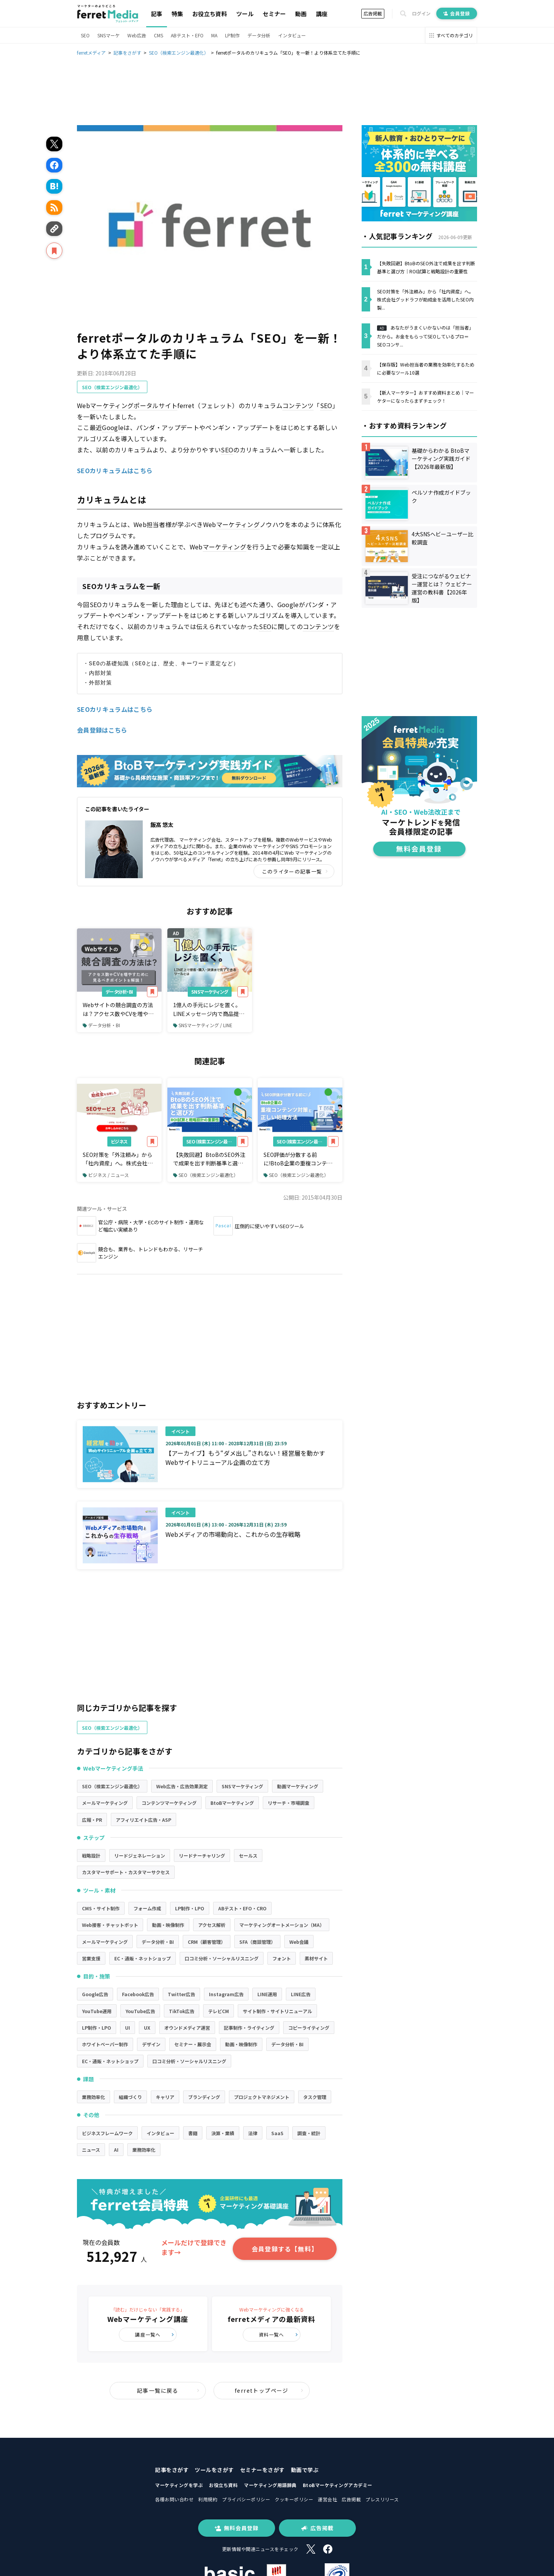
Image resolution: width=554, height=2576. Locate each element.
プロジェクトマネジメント (261, 2097)
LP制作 (232, 35)
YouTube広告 (140, 2011)
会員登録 (456, 13)
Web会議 (299, 1941)
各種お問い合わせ (174, 2499)
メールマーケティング (105, 1802)
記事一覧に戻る (168, 2390)
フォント (281, 1958)
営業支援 (91, 1958)
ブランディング (204, 2097)
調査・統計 (308, 2133)
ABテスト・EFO (187, 35)
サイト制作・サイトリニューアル (277, 2011)
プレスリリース (382, 2499)
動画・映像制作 (168, 1925)
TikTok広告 (181, 2011)
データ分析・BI (119, 991)
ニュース (91, 2149)
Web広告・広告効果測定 (182, 1786)
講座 (321, 14)
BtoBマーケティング (232, 1802)
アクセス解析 (211, 1925)
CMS (158, 35)
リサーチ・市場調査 (288, 1802)
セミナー (274, 14)
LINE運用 (267, 1994)
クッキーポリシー (294, 2499)
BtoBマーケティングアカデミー (337, 2485)
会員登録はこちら (102, 730)
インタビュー (292, 35)
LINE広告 (300, 1994)
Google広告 (95, 1994)
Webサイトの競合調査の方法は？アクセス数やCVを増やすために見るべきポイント (118, 1009)
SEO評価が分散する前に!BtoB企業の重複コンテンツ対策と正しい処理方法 (298, 1159)
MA (214, 35)
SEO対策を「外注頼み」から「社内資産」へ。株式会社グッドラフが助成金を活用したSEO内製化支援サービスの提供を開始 (118, 1159)
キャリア (165, 2097)
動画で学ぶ (305, 2470)
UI (127, 2027)
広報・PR (92, 1819)
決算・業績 (222, 2133)
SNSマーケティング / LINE (202, 1025)
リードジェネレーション (139, 1855)
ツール (245, 14)
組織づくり (130, 2097)
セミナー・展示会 (192, 2044)
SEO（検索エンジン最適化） (112, 387)
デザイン (151, 2044)
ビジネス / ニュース (106, 1175)
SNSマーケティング (209, 991)
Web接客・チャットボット (110, 1925)
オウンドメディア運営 (187, 2027)
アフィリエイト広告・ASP (143, 1819)
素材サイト (316, 1958)
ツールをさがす (214, 2470)
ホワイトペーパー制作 (105, 2044)
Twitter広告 (181, 1994)
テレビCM (218, 2011)
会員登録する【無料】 (285, 2248)
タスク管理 (314, 2097)
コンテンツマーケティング (169, 1802)
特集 (177, 14)
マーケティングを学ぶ (179, 2485)
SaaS (277, 2133)
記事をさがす (172, 2470)
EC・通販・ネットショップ (142, 1958)
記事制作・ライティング (249, 2027)
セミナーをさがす (262, 2470)
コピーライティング (308, 2027)
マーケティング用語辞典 (270, 2485)
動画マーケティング (297, 1786)
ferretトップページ (269, 2390)
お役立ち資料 (209, 14)
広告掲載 (373, 13)
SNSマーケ (108, 35)
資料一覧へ (278, 2334)
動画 (301, 14)
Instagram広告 (226, 1994)
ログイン (421, 13)
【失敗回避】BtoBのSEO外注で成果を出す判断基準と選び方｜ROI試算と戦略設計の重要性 (209, 1159)
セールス (248, 1855)
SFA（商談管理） (257, 1941)
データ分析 (258, 35)
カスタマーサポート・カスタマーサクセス (126, 1872)
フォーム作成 (147, 1908)
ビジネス (119, 1141)
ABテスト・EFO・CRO (242, 1908)
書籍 (192, 2133)
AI (116, 2149)
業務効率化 (93, 2097)
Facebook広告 (138, 1994)
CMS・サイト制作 (101, 1908)
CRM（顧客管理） (206, 1941)
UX (147, 2027)
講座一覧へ (154, 2334)
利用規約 (207, 2499)
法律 (252, 2133)
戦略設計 (91, 1855)
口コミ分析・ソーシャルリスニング (222, 1958)
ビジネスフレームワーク (107, 2133)
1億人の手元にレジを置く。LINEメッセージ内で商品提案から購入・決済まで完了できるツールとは (208, 1009)
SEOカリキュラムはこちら (114, 470)
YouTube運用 (97, 2011)
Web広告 (136, 35)
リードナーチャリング (202, 1855)
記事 (156, 14)
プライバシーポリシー (246, 2499)
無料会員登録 (237, 2528)
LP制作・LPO (189, 1908)
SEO (85, 35)
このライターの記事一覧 (295, 871)
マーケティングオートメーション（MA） (281, 1925)
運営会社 (327, 2499)
